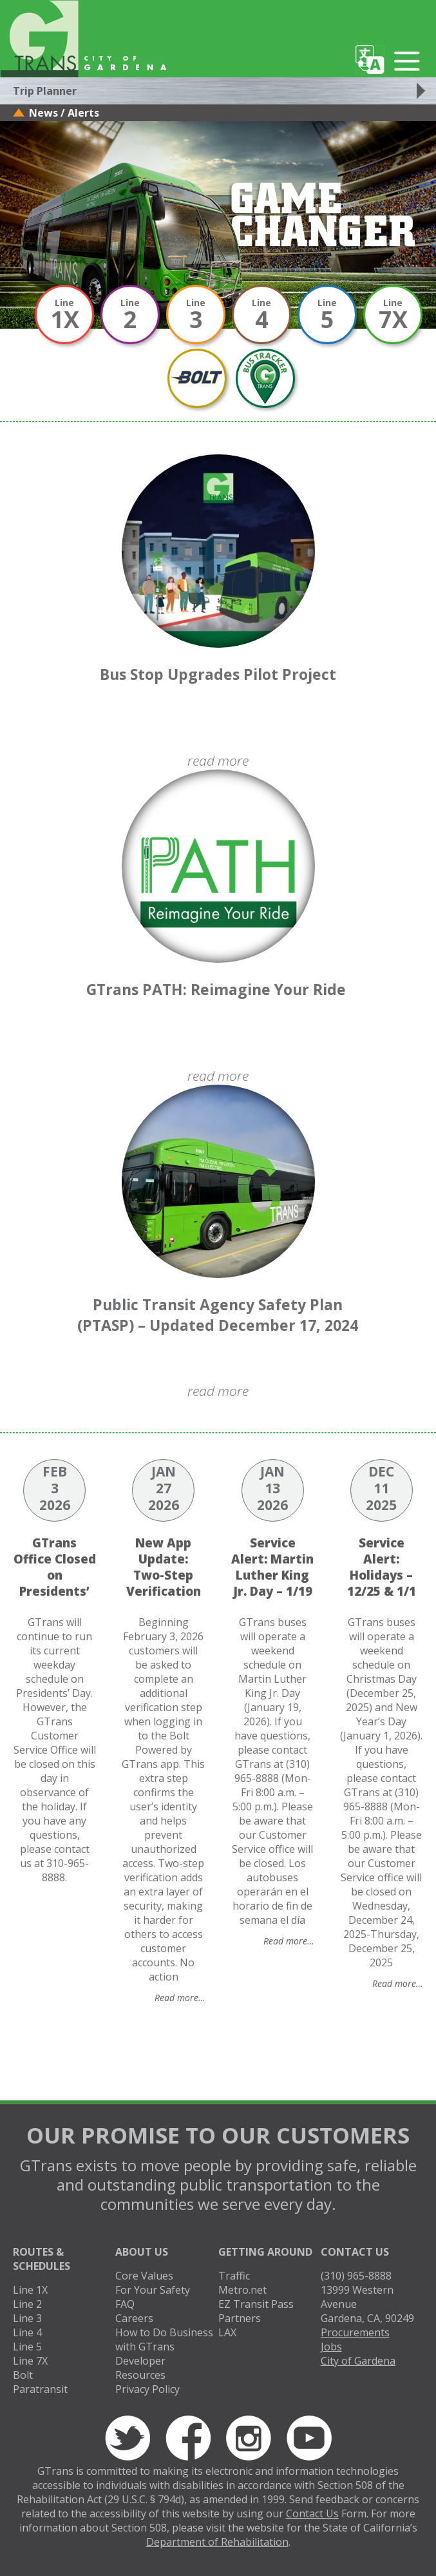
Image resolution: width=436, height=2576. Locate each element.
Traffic (234, 2276)
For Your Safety (152, 2290)
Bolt (23, 2375)
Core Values (144, 2276)
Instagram (248, 2438)
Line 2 (27, 2304)
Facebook (188, 2438)
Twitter (127, 2438)
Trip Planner (45, 91)
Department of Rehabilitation (217, 2542)
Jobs (331, 2346)
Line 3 (27, 2318)
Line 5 (27, 2346)
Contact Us (355, 2252)
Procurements (355, 2332)
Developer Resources (140, 2368)
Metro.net (242, 2290)
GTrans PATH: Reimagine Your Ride (218, 989)
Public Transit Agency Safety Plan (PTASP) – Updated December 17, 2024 (217, 1314)
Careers (134, 2318)
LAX (227, 2332)
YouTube (309, 2438)
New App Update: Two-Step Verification (163, 1567)
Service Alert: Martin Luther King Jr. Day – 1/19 (272, 1567)
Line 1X (30, 2290)
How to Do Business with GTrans (164, 2339)
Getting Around (265, 2252)
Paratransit (40, 2389)
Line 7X (30, 2361)
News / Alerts (64, 113)
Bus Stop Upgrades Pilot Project (218, 674)
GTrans (39, 38)
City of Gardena (358, 2361)
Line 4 (27, 2332)
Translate (369, 59)
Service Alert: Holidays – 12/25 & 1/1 (381, 1567)
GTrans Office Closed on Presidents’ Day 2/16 (55, 1575)
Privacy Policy (147, 2389)
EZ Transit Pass (256, 2304)
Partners (239, 2318)
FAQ (125, 2304)
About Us (141, 2252)
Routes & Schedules (41, 2259)
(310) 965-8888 (356, 2276)
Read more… (180, 1997)
